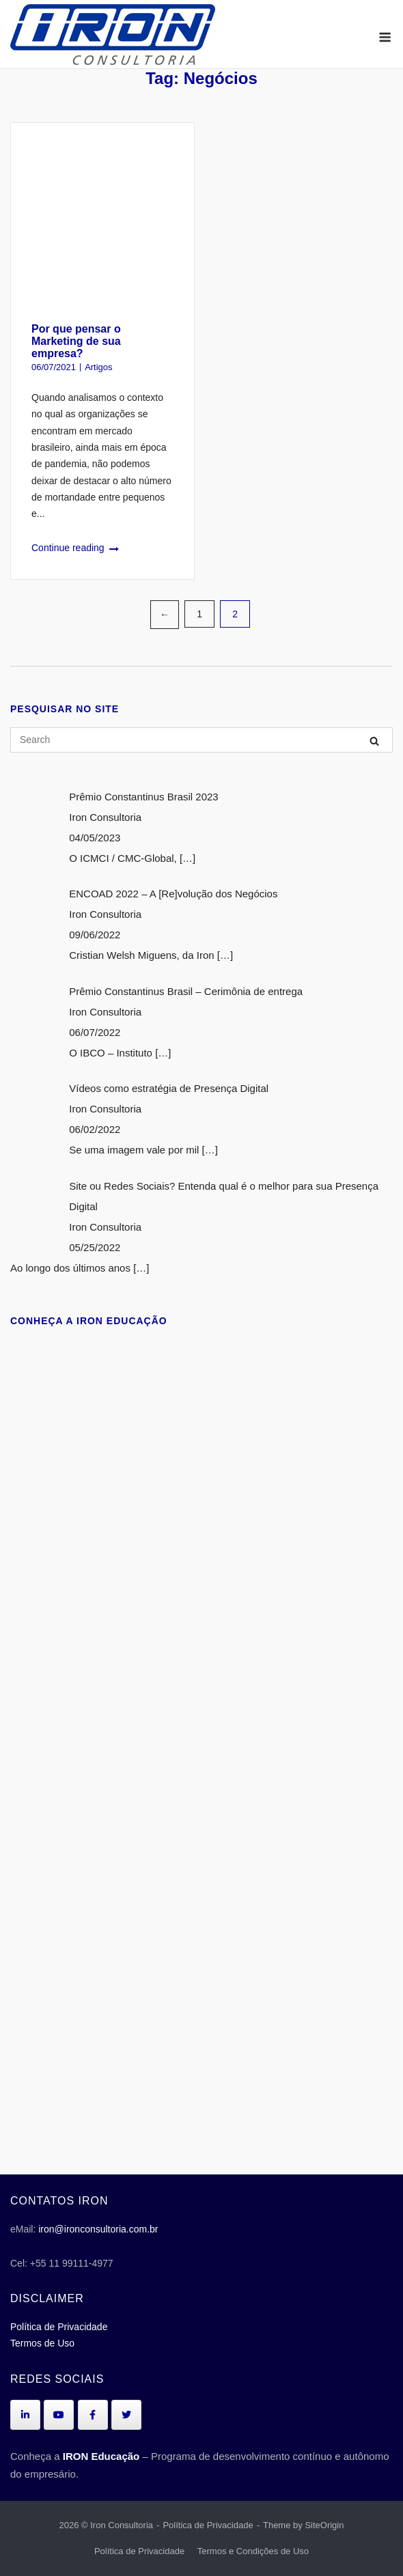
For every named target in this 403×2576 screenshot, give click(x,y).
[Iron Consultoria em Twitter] (126, 2415)
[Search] (374, 740)
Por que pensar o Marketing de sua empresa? (76, 341)
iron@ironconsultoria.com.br (98, 2229)
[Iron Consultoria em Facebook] (93, 2415)
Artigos (98, 367)
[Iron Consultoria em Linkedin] (25, 2415)
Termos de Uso (42, 2343)
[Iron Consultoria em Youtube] (59, 2415)
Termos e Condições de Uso (253, 2551)
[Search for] (201, 740)
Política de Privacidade (58, 2326)
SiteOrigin (324, 2525)
